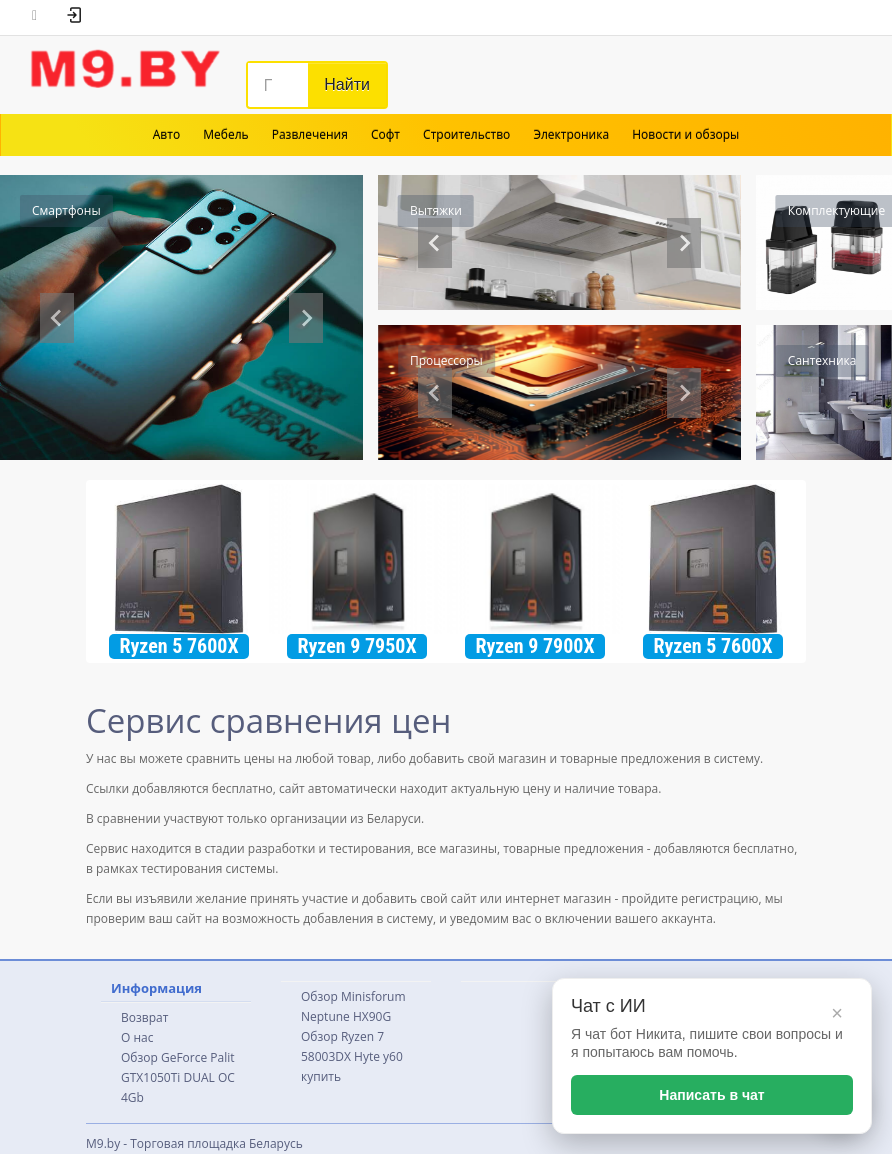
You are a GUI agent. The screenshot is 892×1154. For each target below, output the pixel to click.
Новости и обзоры (685, 134)
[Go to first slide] (684, 243)
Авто (166, 134)
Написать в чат (711, 1095)
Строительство (466, 134)
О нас (137, 1037)
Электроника (571, 134)
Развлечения (310, 134)
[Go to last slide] (435, 393)
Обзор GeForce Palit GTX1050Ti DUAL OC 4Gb (178, 1077)
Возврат (144, 1017)
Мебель (225, 134)
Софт (385, 134)
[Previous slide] (57, 318)
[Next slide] (306, 318)
